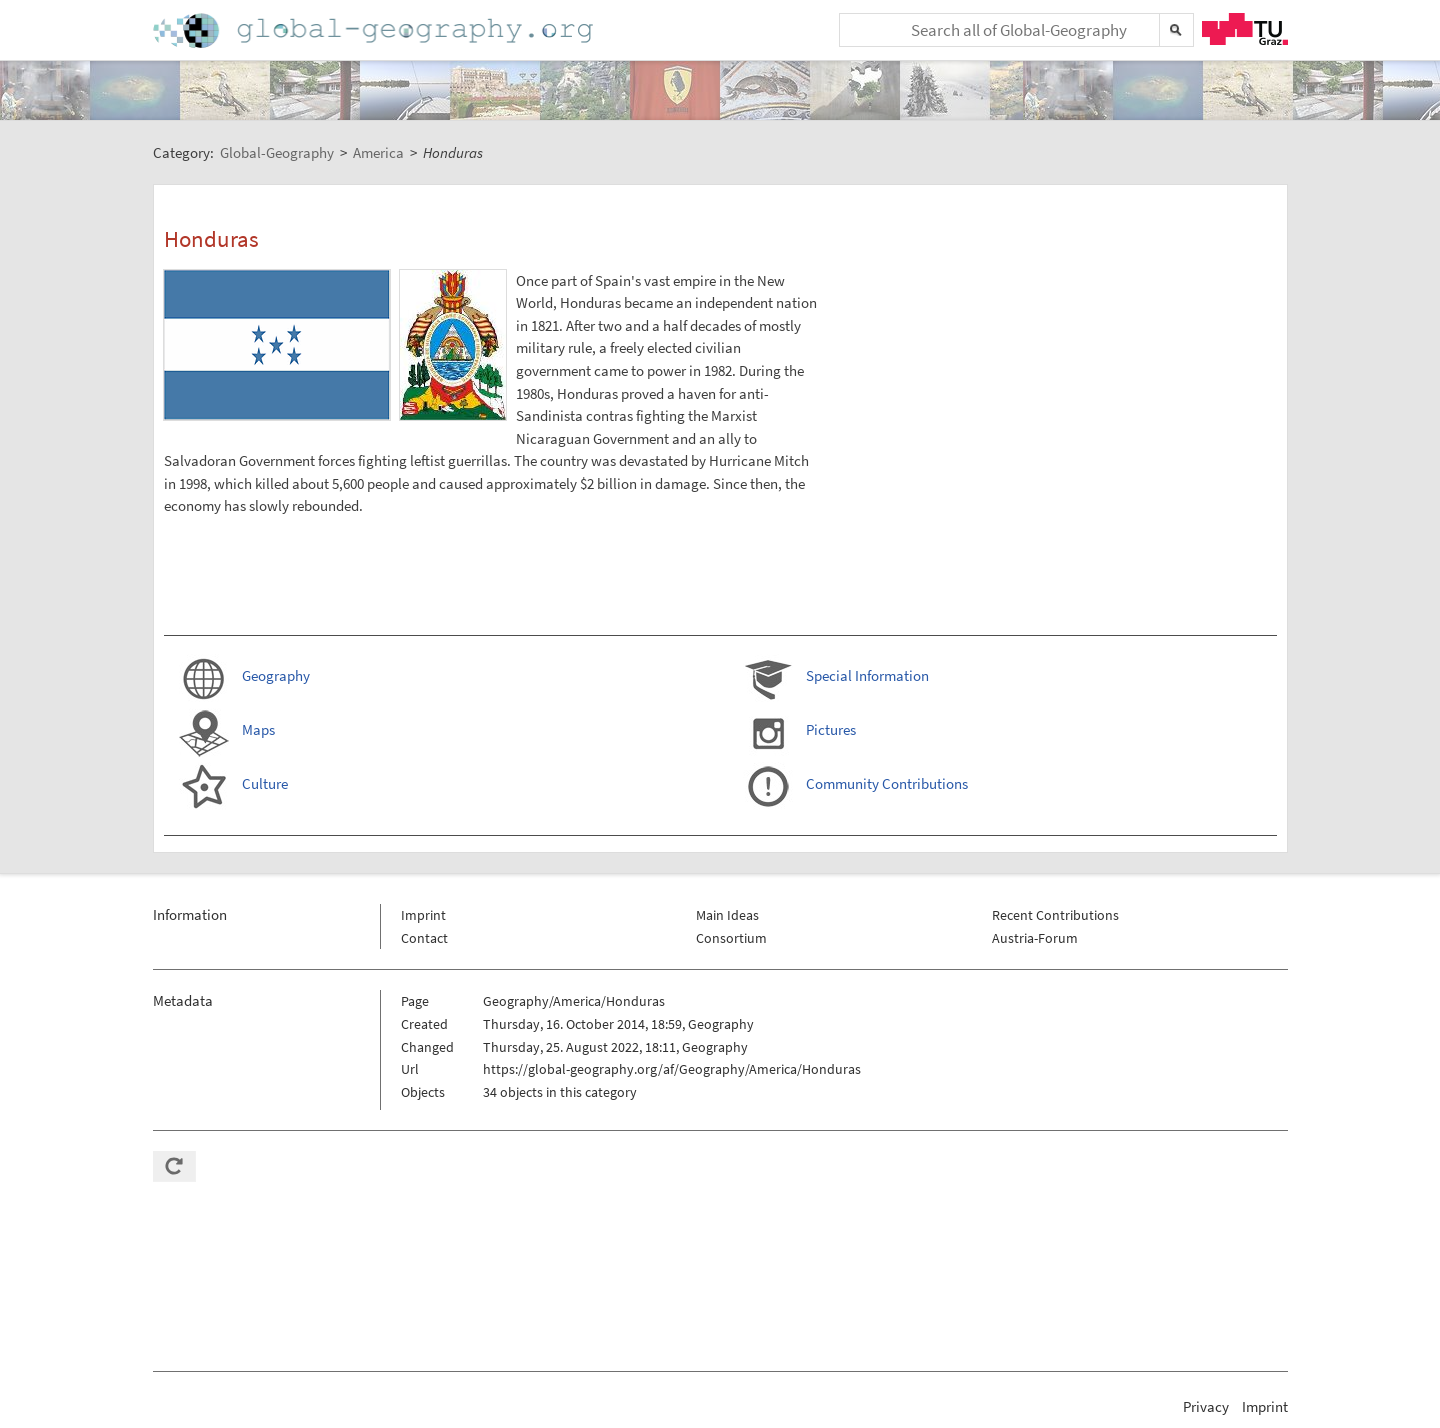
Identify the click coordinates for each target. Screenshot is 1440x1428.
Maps (258, 729)
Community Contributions (887, 783)
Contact (424, 938)
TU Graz (1245, 29)
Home (375, 30)
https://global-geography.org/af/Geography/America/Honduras (672, 1069)
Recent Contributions (1055, 915)
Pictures (831, 729)
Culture (265, 783)
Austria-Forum (1035, 938)
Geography (276, 675)
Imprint (423, 915)
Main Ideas (727, 915)
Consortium (731, 938)
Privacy (1206, 1406)
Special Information (867, 675)
